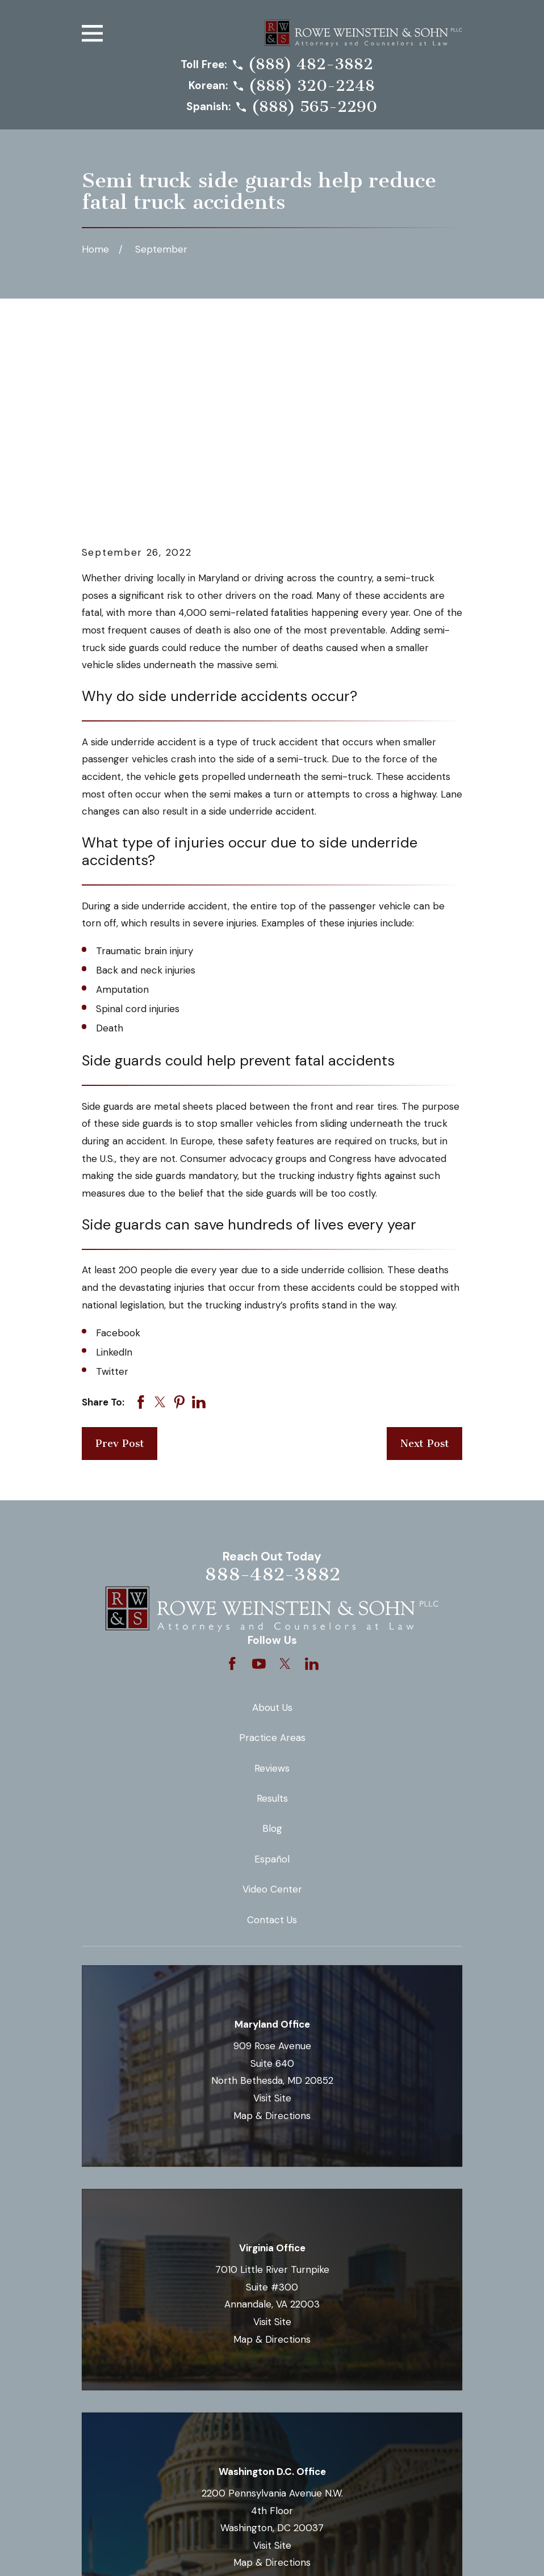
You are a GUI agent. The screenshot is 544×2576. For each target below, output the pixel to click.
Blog (272, 1635)
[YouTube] (259, 1471)
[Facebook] (232, 1471)
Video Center (272, 1696)
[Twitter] (285, 1471)
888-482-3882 (272, 1381)
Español (272, 1666)
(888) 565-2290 (314, 107)
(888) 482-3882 (310, 64)
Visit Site (272, 1905)
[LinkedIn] (312, 1471)
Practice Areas (272, 1544)
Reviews (272, 1575)
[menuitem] (99, 2551)
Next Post (424, 1250)
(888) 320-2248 (312, 86)
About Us (272, 1514)
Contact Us (272, 1727)
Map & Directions (272, 1922)
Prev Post (119, 1250)
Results (272, 1605)
